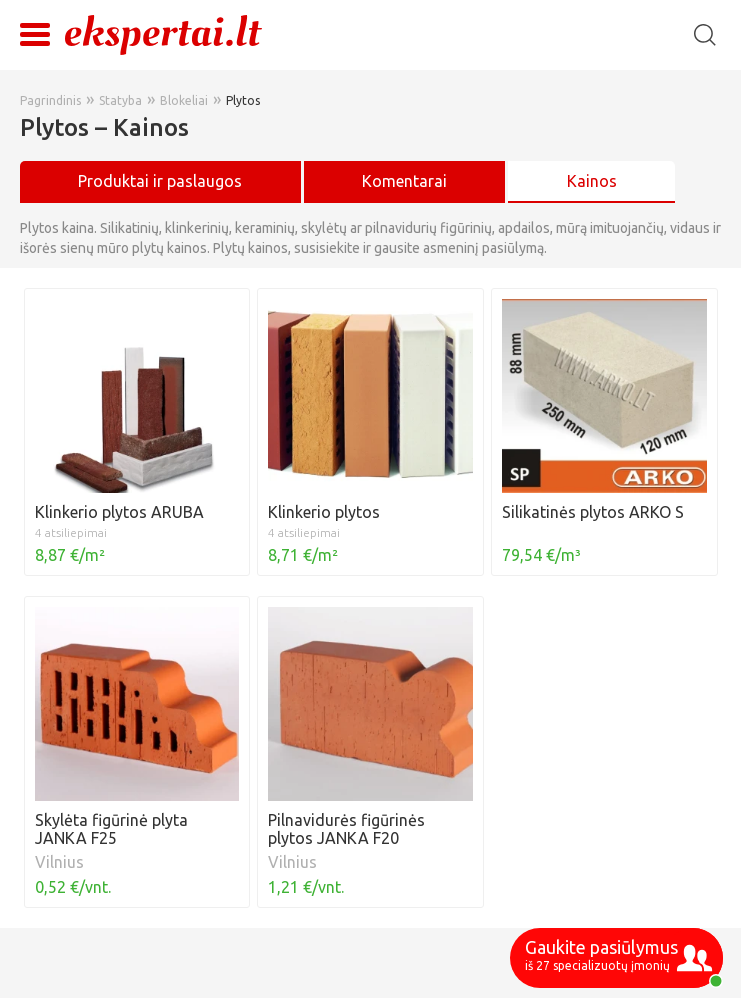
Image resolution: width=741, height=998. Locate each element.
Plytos (243, 100)
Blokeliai (184, 100)
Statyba (120, 100)
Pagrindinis (50, 100)
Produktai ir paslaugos (160, 181)
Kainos (592, 181)
